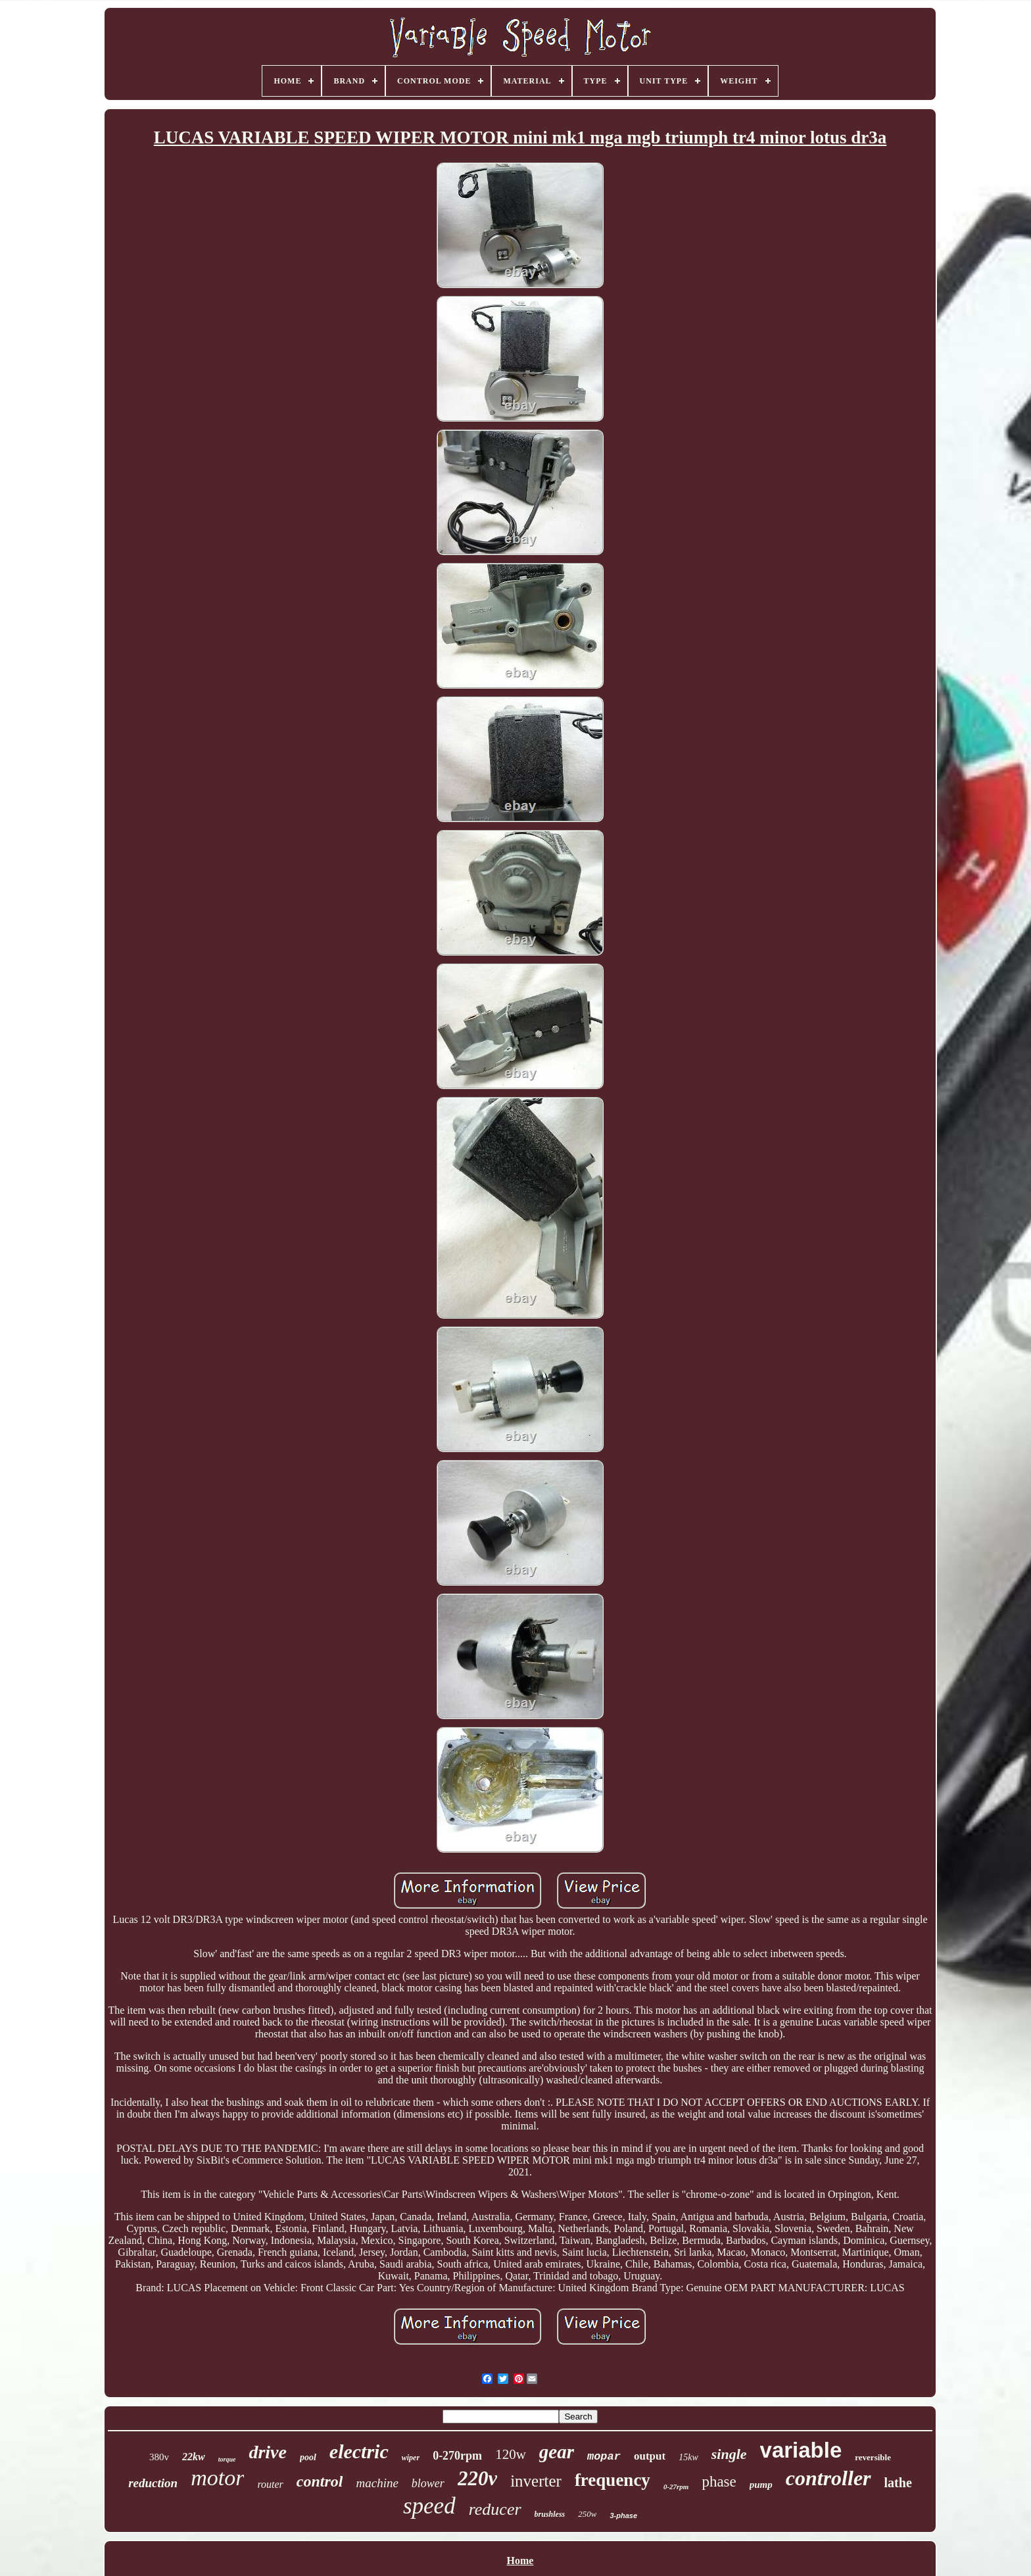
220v (477, 2478)
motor (217, 2478)
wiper (411, 2457)
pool (308, 2457)
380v (159, 2457)
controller (828, 2478)
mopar (604, 2456)
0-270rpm (457, 2455)
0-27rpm (676, 2487)
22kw (193, 2456)
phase (719, 2481)
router (270, 2484)
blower (428, 2483)
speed (429, 2506)
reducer (495, 2509)
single (729, 2454)
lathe (898, 2482)
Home (520, 2560)
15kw (688, 2457)
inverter (536, 2481)
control (320, 2481)
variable (801, 2450)
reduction (153, 2483)
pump (761, 2484)
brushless (550, 2514)
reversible (873, 2457)
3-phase (623, 2515)
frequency (612, 2480)
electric (359, 2451)
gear (556, 2451)
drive (268, 2452)
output (649, 2456)
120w (510, 2454)
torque (227, 2459)
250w (587, 2514)
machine (377, 2483)
